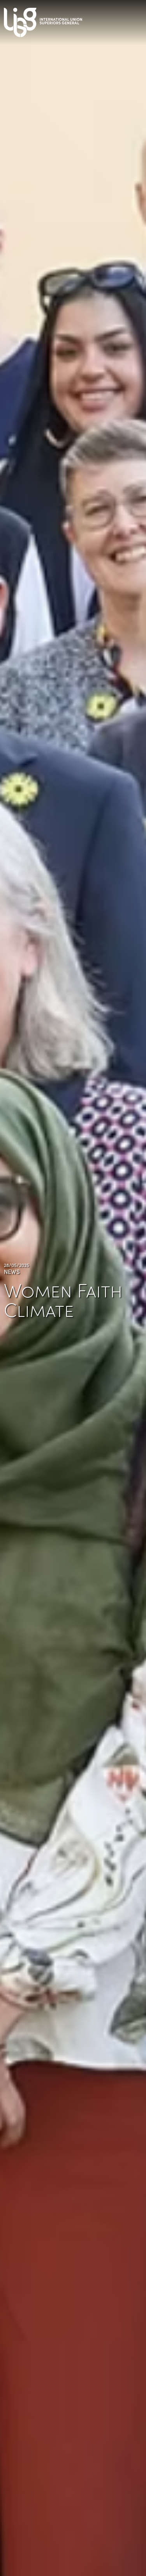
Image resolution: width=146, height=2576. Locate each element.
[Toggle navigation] (138, 20)
